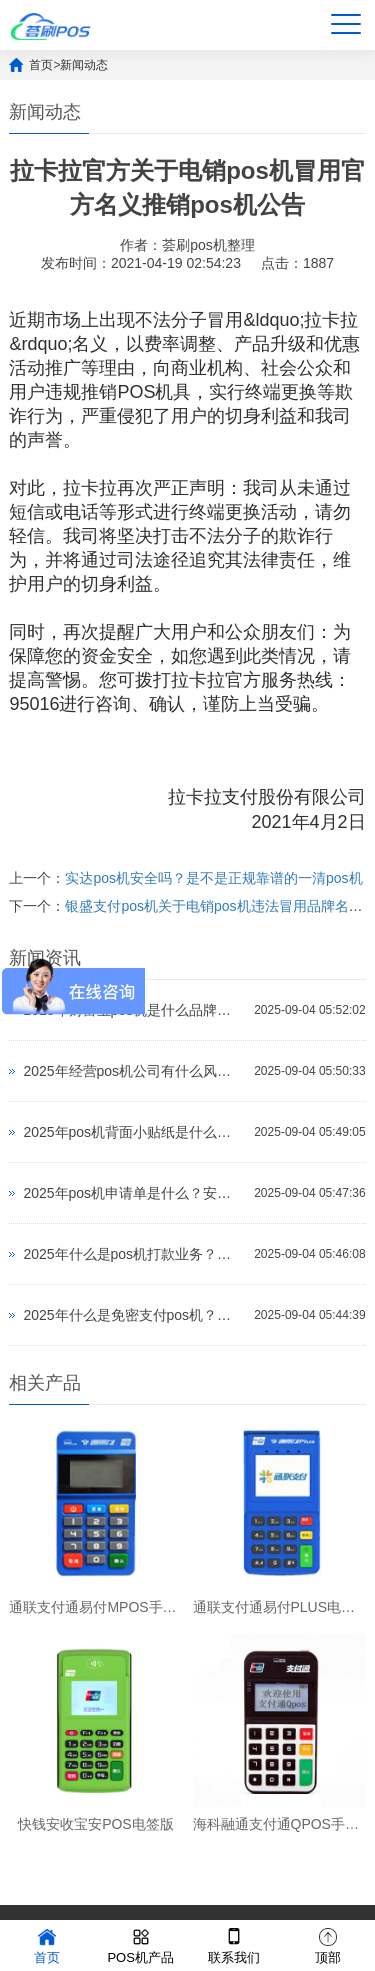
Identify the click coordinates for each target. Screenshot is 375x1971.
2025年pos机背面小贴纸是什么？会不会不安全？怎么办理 (133, 1132)
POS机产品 (140, 1944)
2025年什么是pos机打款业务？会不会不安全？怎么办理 (133, 1254)
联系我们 (234, 1944)
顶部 (328, 1944)
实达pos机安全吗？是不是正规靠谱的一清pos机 (213, 878)
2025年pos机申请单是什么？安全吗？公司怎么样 (133, 1193)
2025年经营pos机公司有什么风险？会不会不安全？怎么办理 (133, 1071)
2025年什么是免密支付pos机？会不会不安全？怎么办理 (133, 1315)
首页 (41, 65)
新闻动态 (84, 65)
